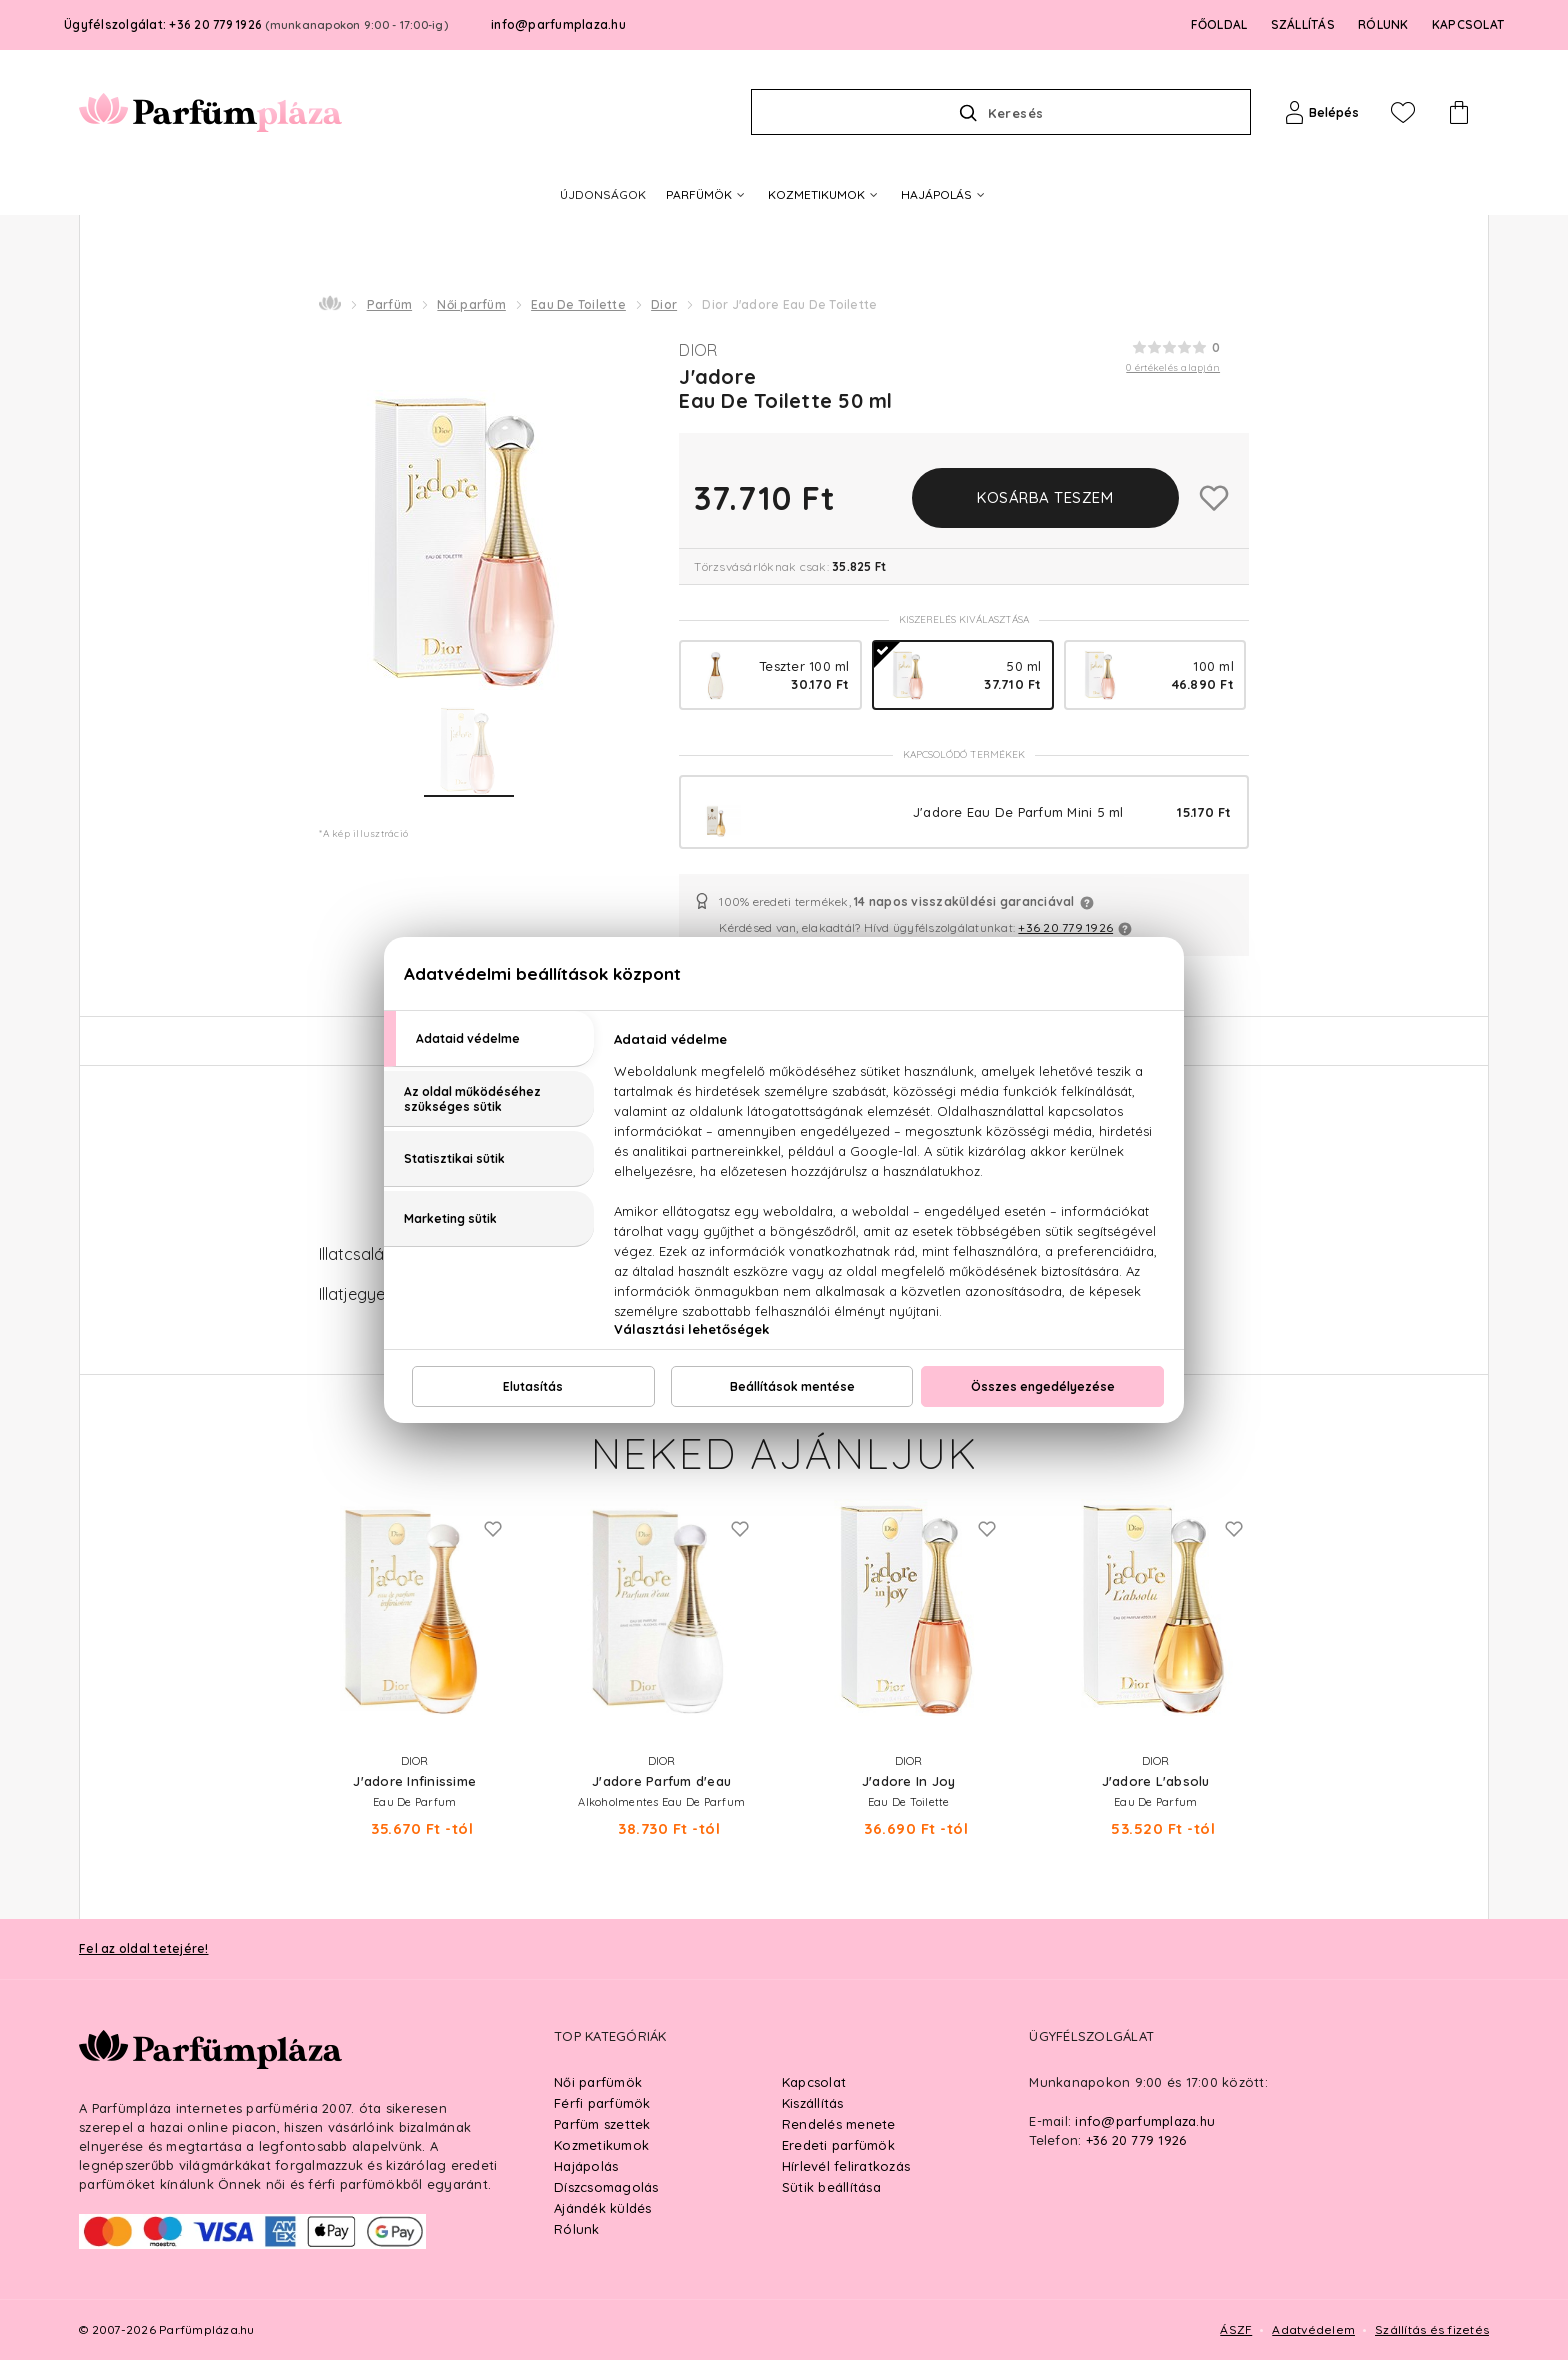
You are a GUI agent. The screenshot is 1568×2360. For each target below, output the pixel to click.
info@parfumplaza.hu (558, 24)
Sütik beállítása (831, 2187)
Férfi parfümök (602, 2103)
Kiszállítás (813, 2103)
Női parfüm (471, 304)
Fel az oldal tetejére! (144, 1948)
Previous (271, 1599)
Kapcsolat (814, 2082)
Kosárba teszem (1045, 497)
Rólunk (577, 2229)
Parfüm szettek (602, 2124)
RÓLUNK (1383, 24)
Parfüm (390, 304)
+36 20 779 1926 (1065, 927)
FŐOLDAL (1219, 24)
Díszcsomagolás (606, 2187)
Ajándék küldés (603, 2208)
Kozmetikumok (601, 2145)
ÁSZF (1236, 2329)
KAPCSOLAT (1468, 24)
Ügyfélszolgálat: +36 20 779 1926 (256, 24)
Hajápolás (586, 2166)
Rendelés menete (839, 2124)
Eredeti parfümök (838, 2145)
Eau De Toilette (578, 304)
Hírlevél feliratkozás (846, 2166)
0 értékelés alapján (1173, 367)
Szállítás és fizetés (1432, 2329)
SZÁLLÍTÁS (1303, 24)
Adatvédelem (1313, 2329)
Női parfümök (598, 2082)
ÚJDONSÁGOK (603, 194)
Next (1297, 1599)
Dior (664, 304)
